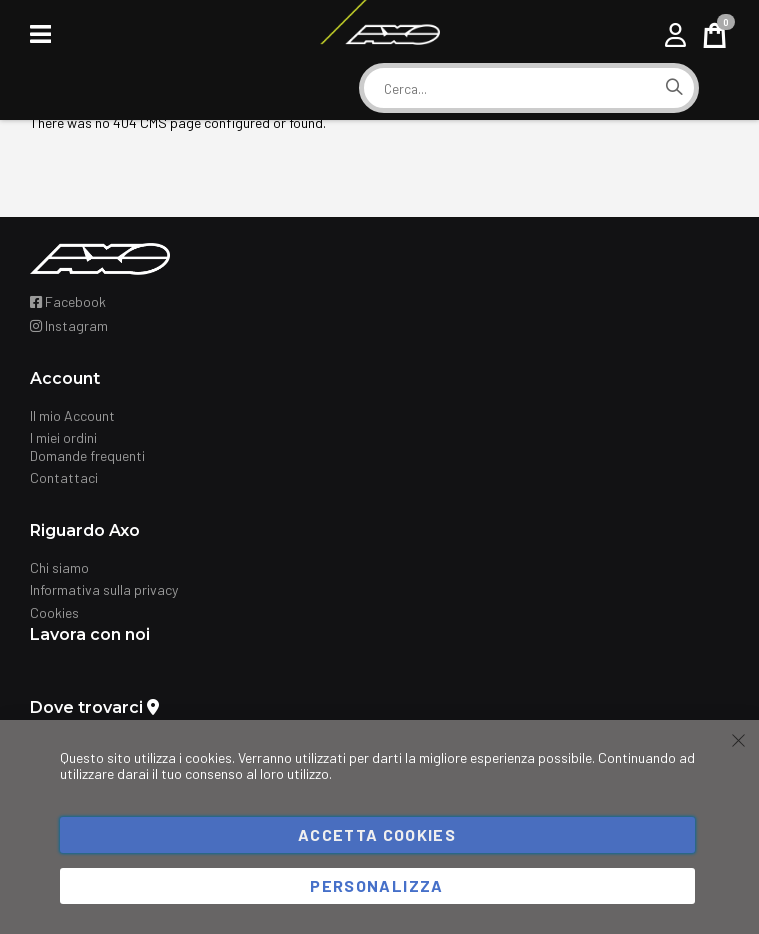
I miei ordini (63, 437)
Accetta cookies (377, 834)
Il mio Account (72, 415)
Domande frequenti (87, 455)
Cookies (54, 612)
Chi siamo (59, 567)
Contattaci (64, 477)
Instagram (69, 325)
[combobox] (509, 89)
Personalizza (376, 885)
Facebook (68, 301)
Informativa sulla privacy (104, 589)
